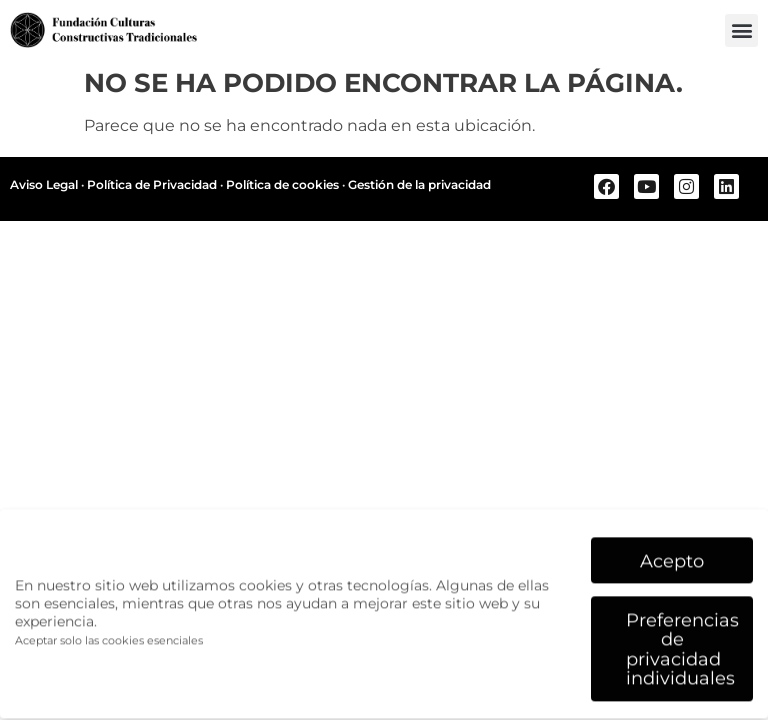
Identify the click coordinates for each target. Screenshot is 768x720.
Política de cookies (282, 184)
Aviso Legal (44, 184)
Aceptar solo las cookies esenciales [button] (109, 635)
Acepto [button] (672, 554)
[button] (741, 30)
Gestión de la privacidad (419, 184)
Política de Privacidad (152, 184)
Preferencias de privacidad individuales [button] (682, 643)
